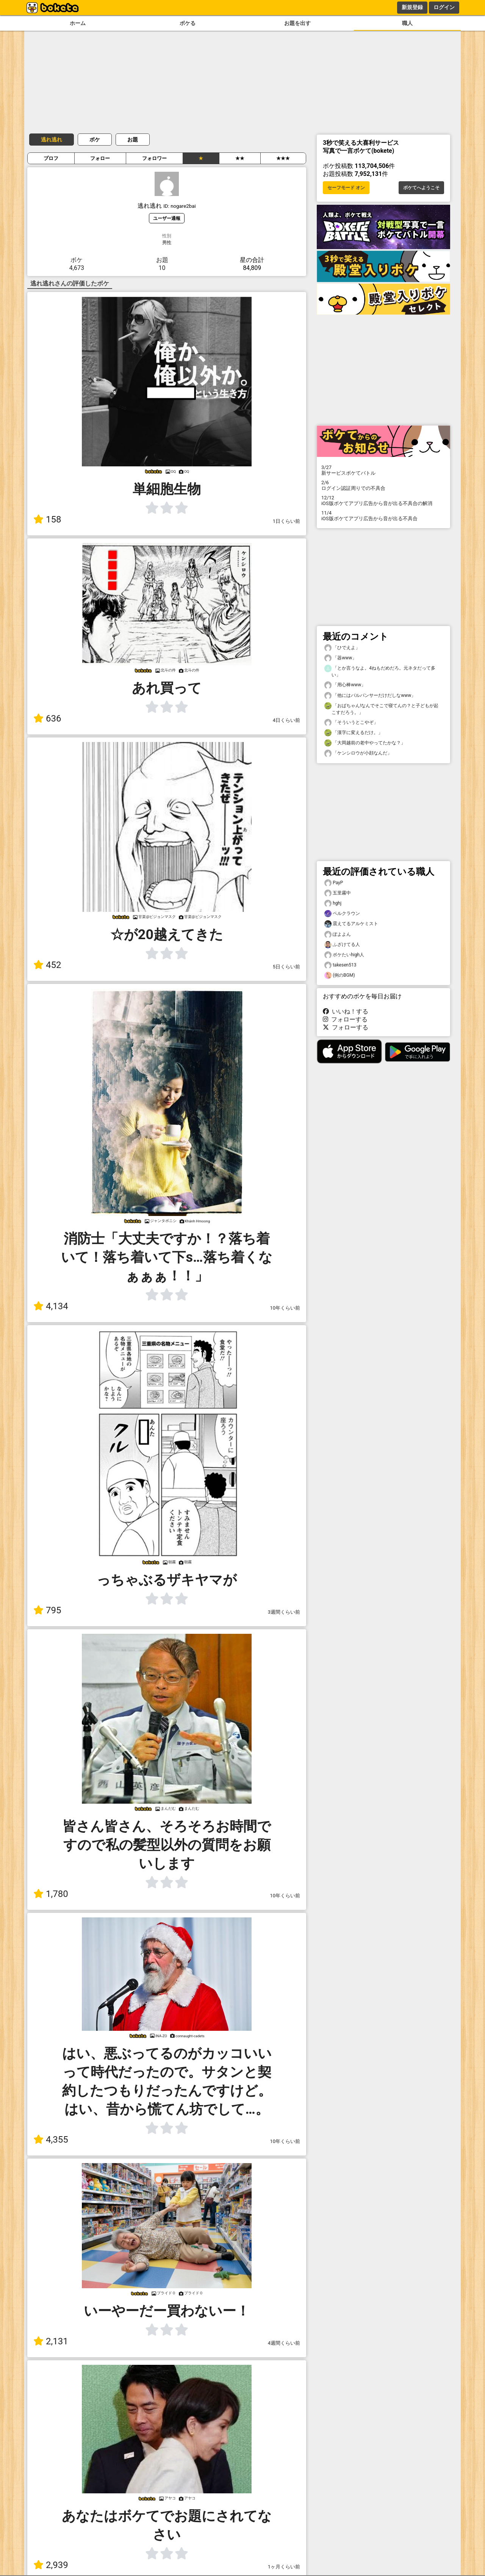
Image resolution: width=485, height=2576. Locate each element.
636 (47, 718)
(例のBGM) (339, 975)
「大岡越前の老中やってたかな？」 (364, 743)
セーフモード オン (346, 187)
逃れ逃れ (51, 139)
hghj (332, 903)
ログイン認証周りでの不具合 (383, 485)
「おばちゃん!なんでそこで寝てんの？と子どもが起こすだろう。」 (381, 708)
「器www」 (340, 658)
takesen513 (340, 965)
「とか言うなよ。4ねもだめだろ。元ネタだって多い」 (379, 671)
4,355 (50, 2139)
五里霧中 (337, 893)
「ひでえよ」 (342, 647)
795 (47, 1610)
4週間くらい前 (284, 2343)
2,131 (50, 2341)
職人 (407, 23)
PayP (333, 882)
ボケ (94, 139)
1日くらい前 (286, 521)
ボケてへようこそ (421, 187)
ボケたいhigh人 (344, 955)
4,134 (50, 1306)
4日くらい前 (286, 720)
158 (47, 519)
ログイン (444, 7)
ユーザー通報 (166, 218)
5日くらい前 (286, 967)
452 (47, 965)
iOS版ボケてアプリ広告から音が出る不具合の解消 (383, 500)
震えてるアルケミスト (351, 923)
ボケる (188, 23)
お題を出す (297, 23)
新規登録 (412, 7)
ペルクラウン (342, 913)
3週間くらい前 (284, 1612)
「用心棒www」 (345, 685)
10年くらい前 (285, 1308)
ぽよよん (337, 934)
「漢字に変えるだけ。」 (353, 732)
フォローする (345, 1019)
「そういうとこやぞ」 (351, 722)
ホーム (78, 23)
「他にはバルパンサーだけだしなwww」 (370, 695)
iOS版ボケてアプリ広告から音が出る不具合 (383, 515)
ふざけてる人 (342, 944)
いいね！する (345, 1011)
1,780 (50, 1894)
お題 (132, 139)
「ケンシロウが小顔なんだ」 (358, 753)
